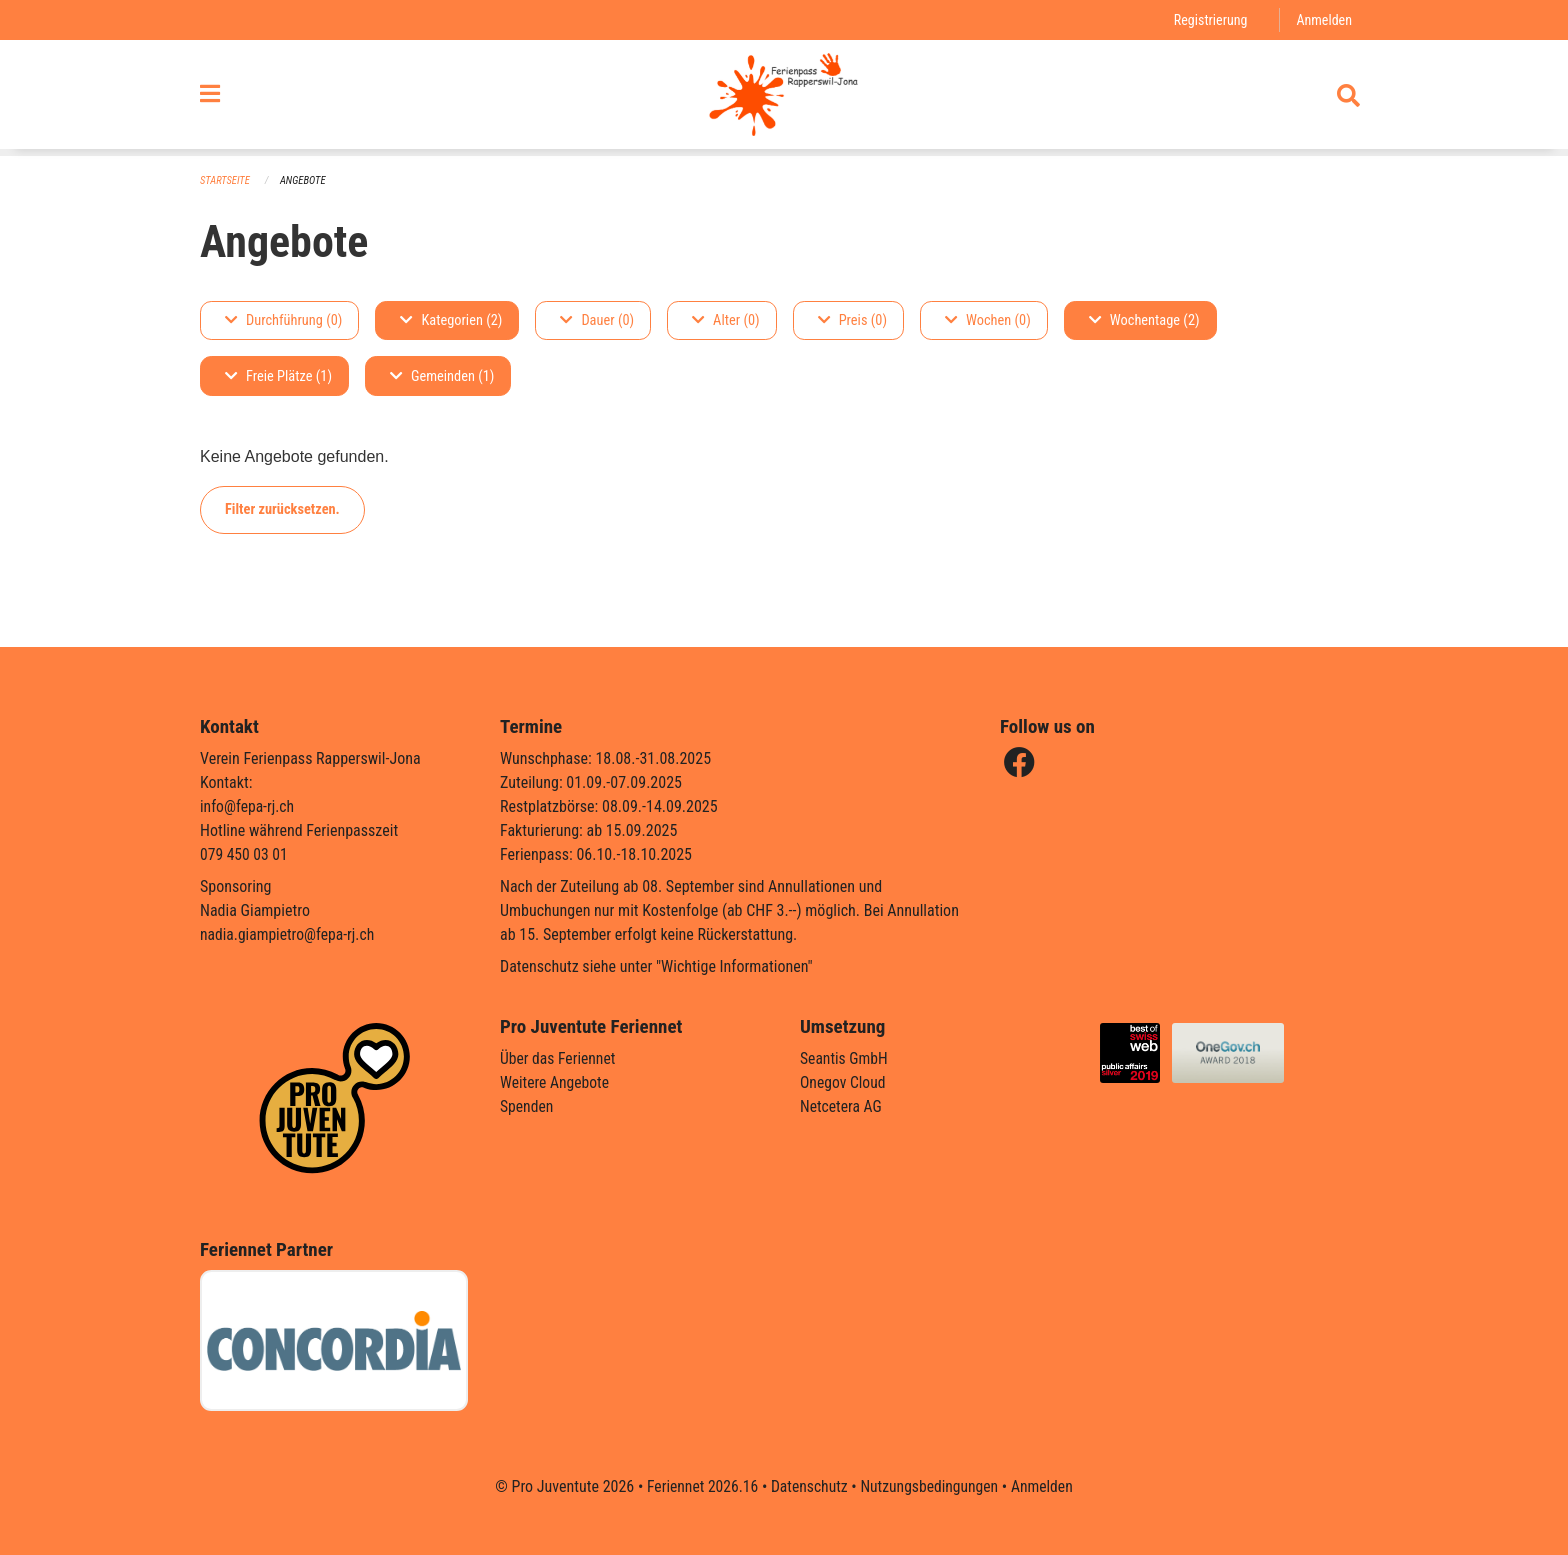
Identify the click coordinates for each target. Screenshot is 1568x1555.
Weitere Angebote (556, 1082)
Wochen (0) (988, 320)
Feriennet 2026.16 (699, 1486)
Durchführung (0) (283, 320)
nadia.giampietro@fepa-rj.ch (289, 934)
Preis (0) (852, 320)
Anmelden (1323, 19)
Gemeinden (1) (442, 376)
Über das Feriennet (559, 1058)
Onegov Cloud (844, 1082)
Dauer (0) (597, 320)
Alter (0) (726, 320)
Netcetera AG (842, 1106)
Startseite (226, 180)
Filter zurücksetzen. (282, 509)
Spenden (527, 1106)
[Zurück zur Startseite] (783, 98)
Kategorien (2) (451, 320)
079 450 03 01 (245, 854)
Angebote (305, 180)
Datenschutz (808, 1486)
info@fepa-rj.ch (248, 806)
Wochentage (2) (1144, 320)
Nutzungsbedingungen (930, 1486)
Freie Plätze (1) (278, 376)
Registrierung (1208, 19)
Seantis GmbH (845, 1058)
